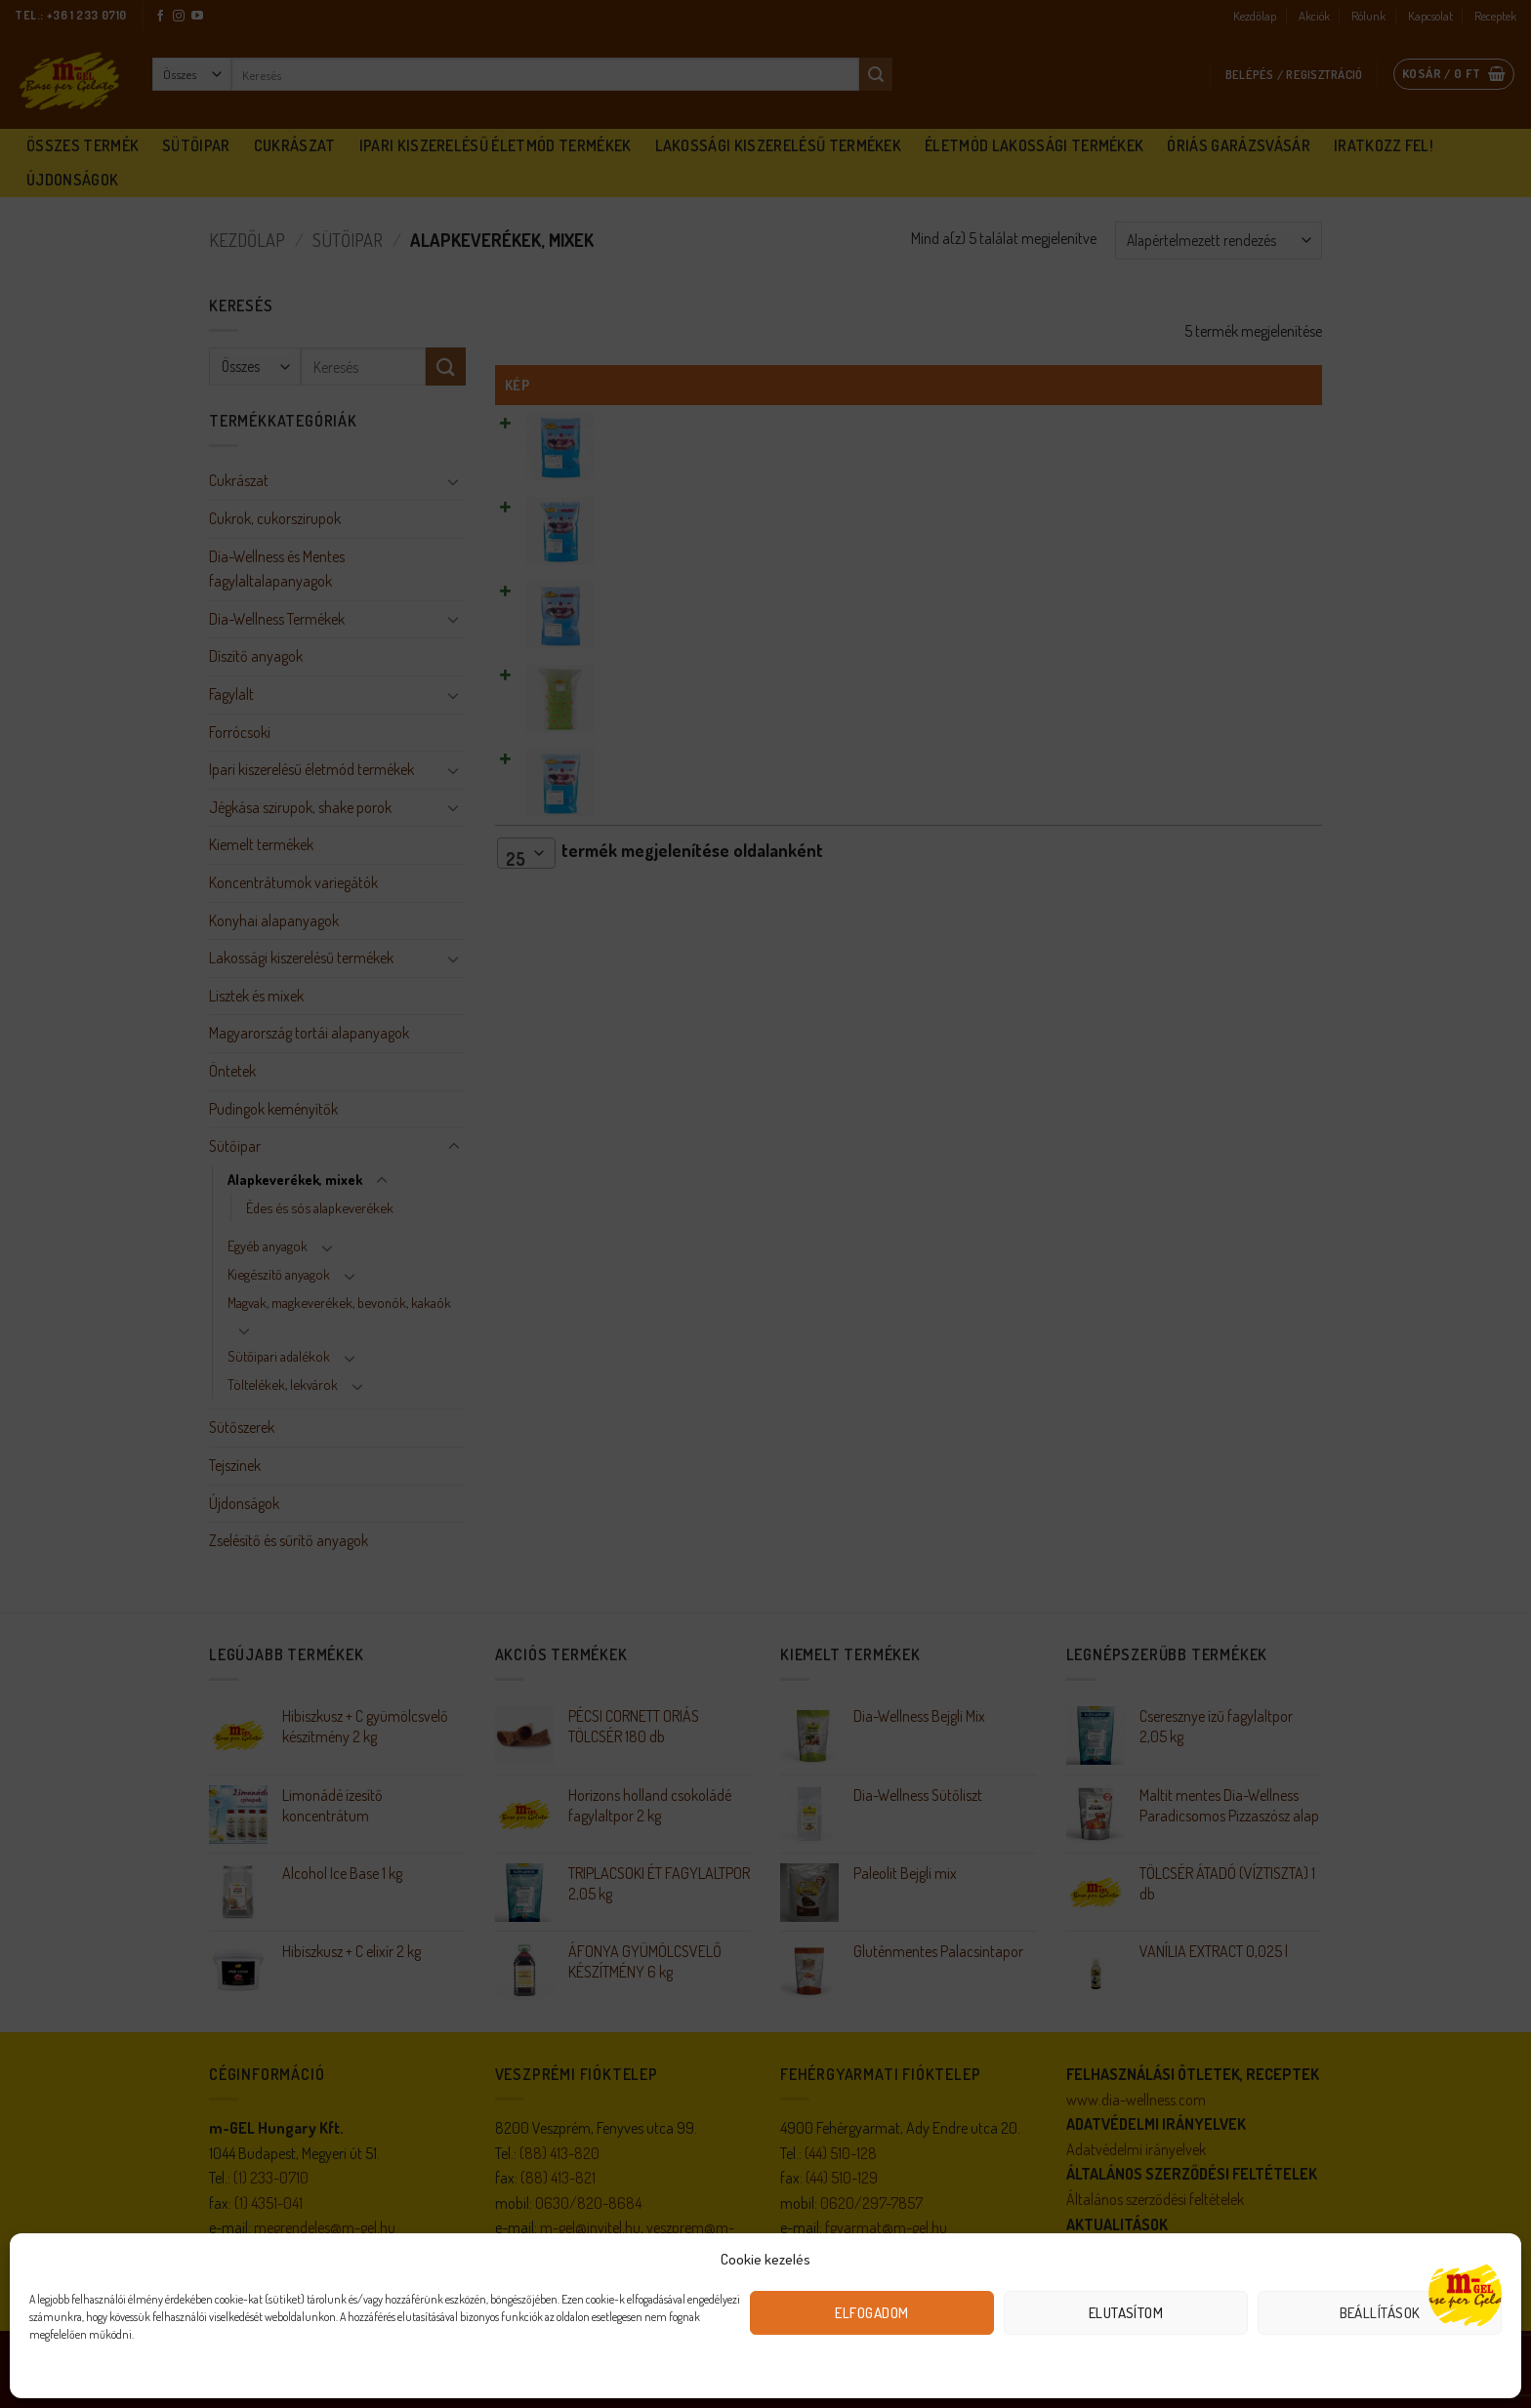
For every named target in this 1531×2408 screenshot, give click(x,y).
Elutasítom (1126, 2313)
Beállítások (1380, 2313)
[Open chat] (1465, 2293)
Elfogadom (871, 2313)
